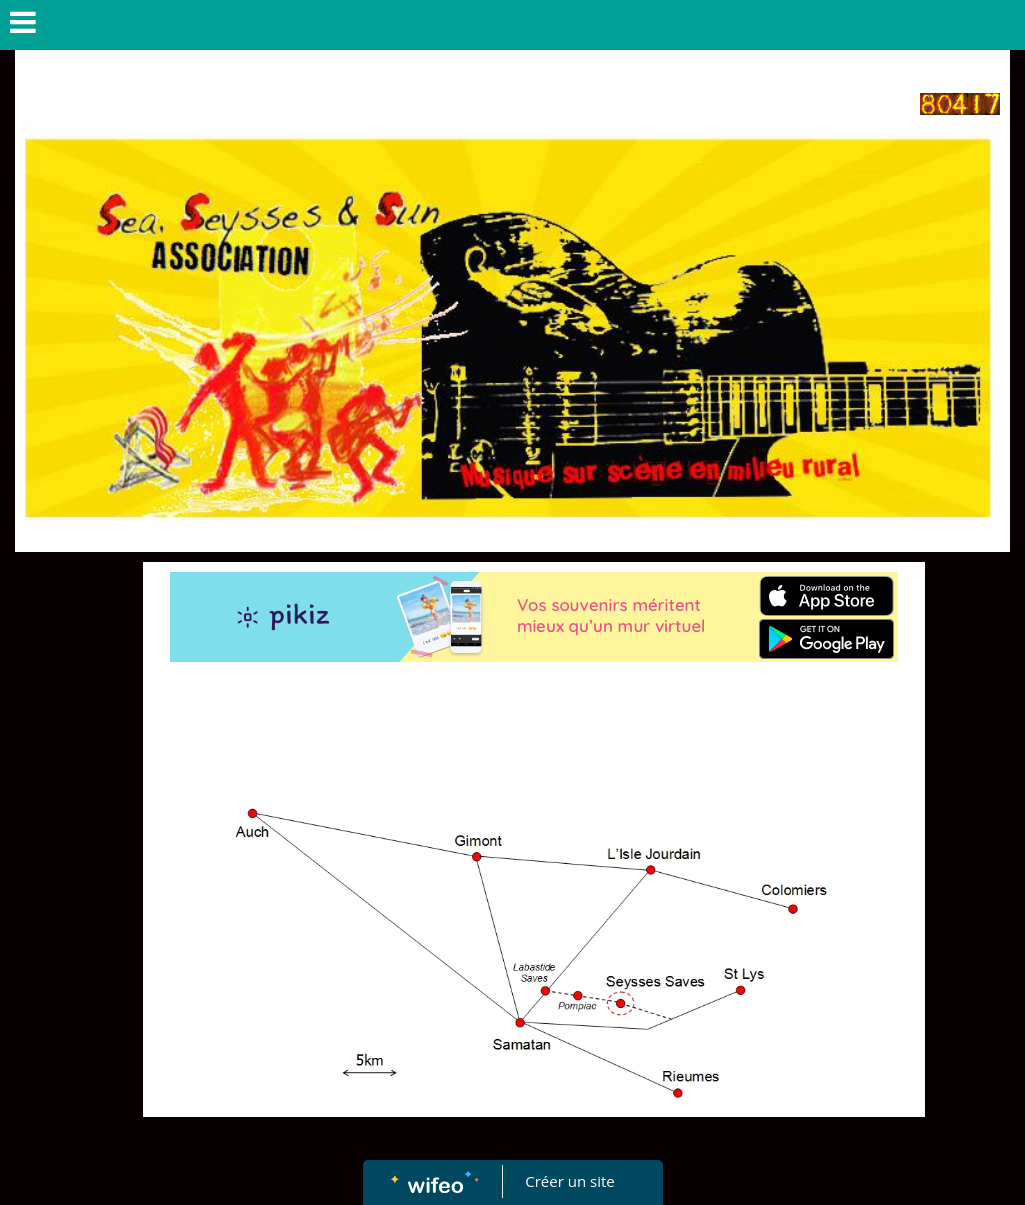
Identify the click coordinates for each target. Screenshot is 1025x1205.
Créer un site (569, 1181)
